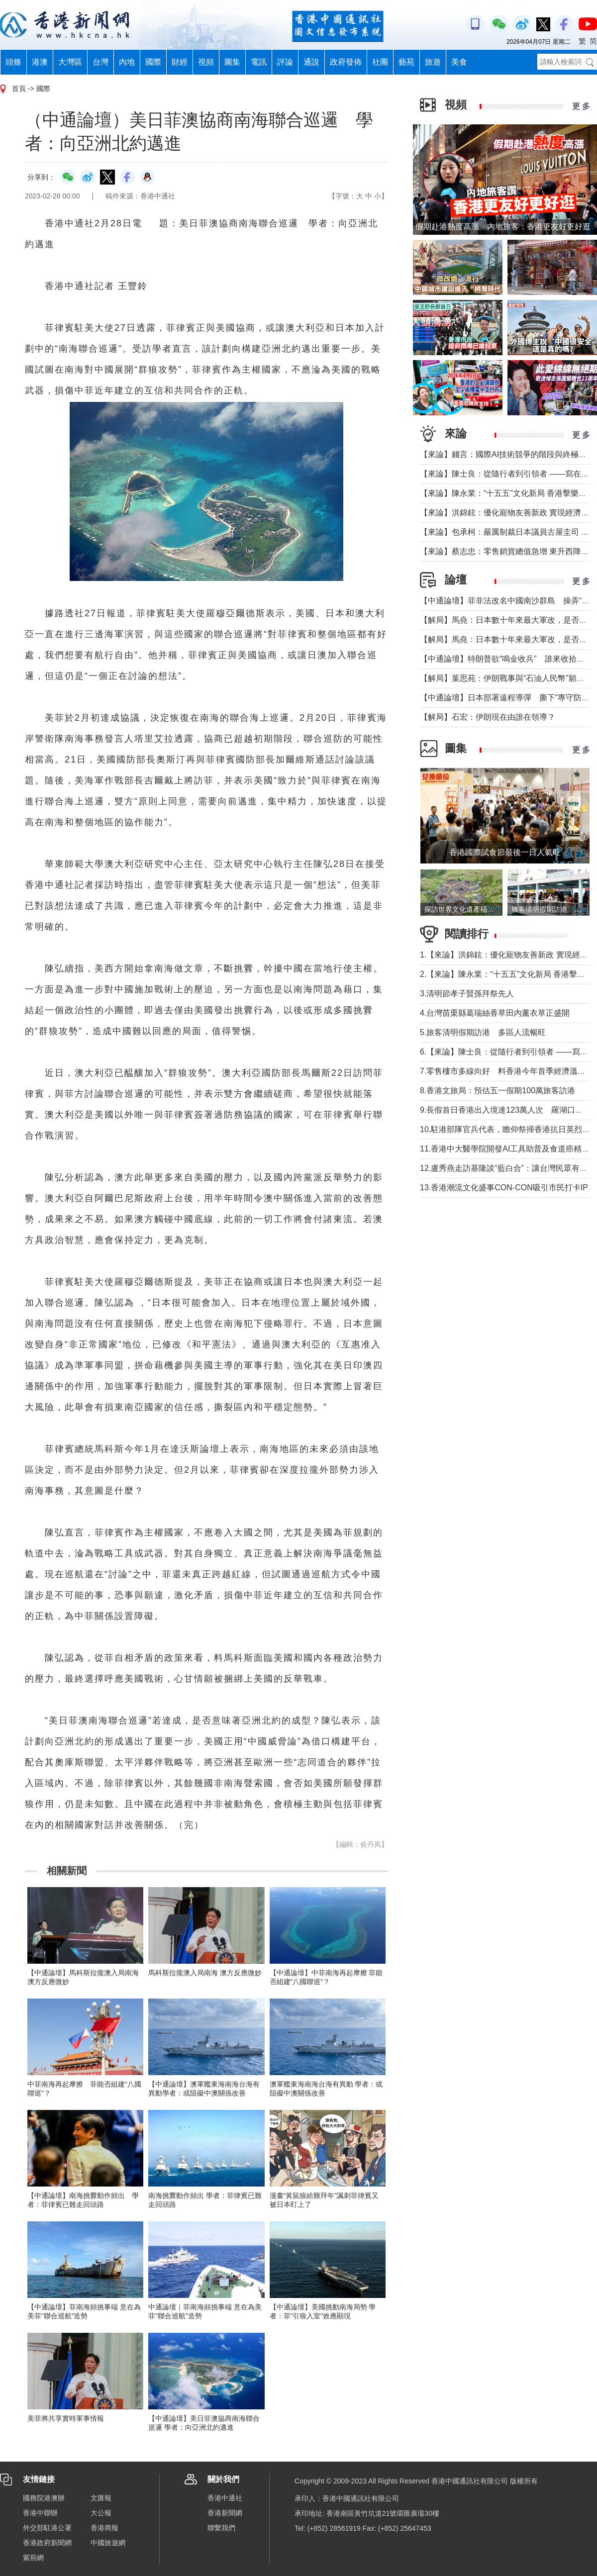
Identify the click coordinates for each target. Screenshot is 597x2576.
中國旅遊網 (108, 2543)
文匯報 (101, 2498)
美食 (459, 62)
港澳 (40, 62)
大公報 (101, 2513)
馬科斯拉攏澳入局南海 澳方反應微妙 (205, 1973)
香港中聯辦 (40, 2513)
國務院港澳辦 (44, 2498)
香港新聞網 (224, 2513)
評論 (285, 62)
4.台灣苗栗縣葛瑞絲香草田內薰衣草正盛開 (495, 1013)
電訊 (259, 62)
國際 (153, 62)
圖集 (232, 62)
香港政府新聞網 (47, 2543)
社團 (380, 62)
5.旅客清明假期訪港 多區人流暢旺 (483, 1032)
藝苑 (406, 62)
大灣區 (70, 62)
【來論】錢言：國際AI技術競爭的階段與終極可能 (507, 454)
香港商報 (104, 2528)
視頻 (206, 62)
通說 (311, 62)
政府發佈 (346, 62)
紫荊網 (33, 2558)
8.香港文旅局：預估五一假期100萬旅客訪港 (497, 1090)
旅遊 (433, 62)
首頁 (19, 89)
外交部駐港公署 (47, 2528)
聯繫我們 (221, 2528)
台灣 (100, 62)
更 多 (581, 106)
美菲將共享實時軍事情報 (65, 2418)
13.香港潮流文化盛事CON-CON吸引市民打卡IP (504, 1187)
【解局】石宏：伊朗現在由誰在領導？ (487, 717)
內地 (127, 62)
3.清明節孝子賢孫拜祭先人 (467, 993)
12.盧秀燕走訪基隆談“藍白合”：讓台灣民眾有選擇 (508, 1168)
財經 (180, 62)
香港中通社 (224, 2498)
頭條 (13, 62)
